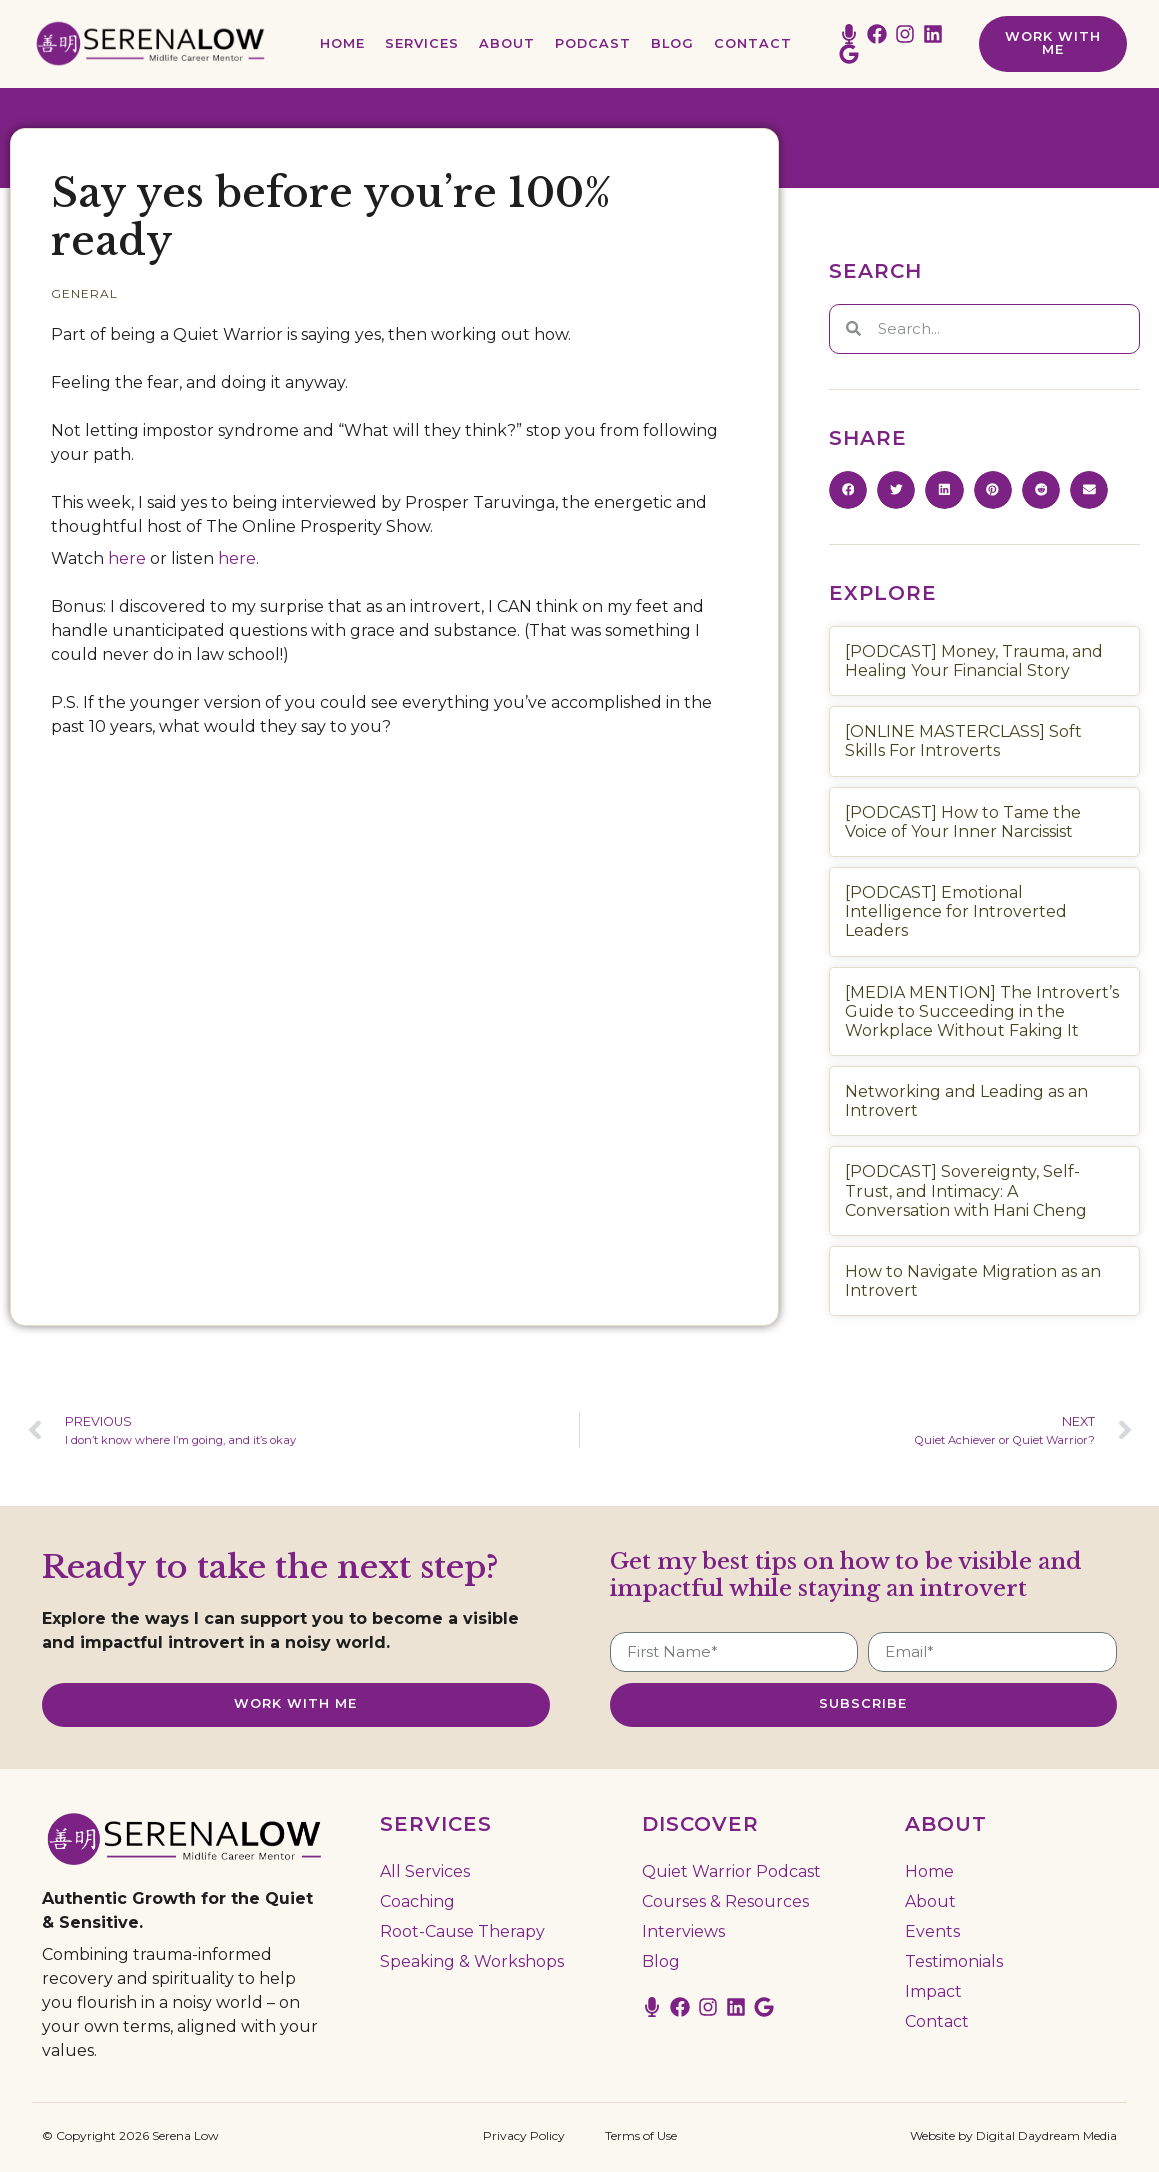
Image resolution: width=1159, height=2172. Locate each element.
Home (342, 43)
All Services (425, 1870)
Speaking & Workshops (472, 1960)
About (507, 43)
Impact (933, 1990)
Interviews (683, 1930)
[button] (848, 490)
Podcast (593, 43)
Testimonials (954, 1960)
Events (932, 1930)
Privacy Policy (524, 2134)
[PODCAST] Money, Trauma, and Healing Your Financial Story (974, 661)
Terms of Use (641, 2134)
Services (422, 43)
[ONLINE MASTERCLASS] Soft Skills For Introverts (963, 741)
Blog (672, 43)
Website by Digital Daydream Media (1013, 2134)
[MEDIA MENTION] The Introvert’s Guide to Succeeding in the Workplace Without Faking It (982, 1011)
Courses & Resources (725, 1900)
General (84, 293)
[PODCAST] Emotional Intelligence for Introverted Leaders (956, 911)
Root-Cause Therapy (462, 1930)
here (127, 558)
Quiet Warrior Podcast (731, 1870)
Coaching (417, 1900)
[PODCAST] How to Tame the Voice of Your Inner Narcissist (963, 822)
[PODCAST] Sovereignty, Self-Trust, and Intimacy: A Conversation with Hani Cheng (966, 1190)
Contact (753, 43)
